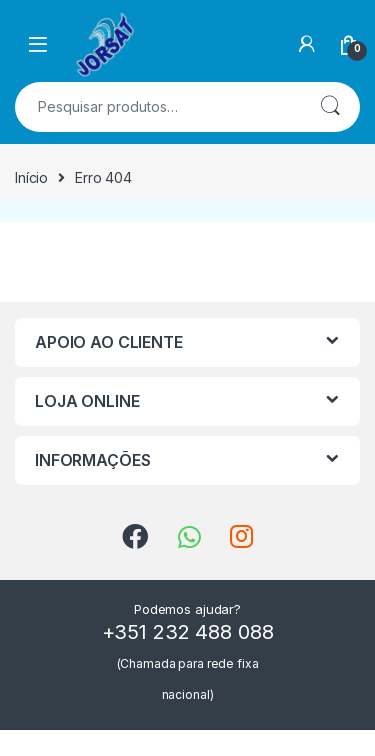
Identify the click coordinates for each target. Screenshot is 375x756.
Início (31, 177)
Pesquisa (330, 107)
